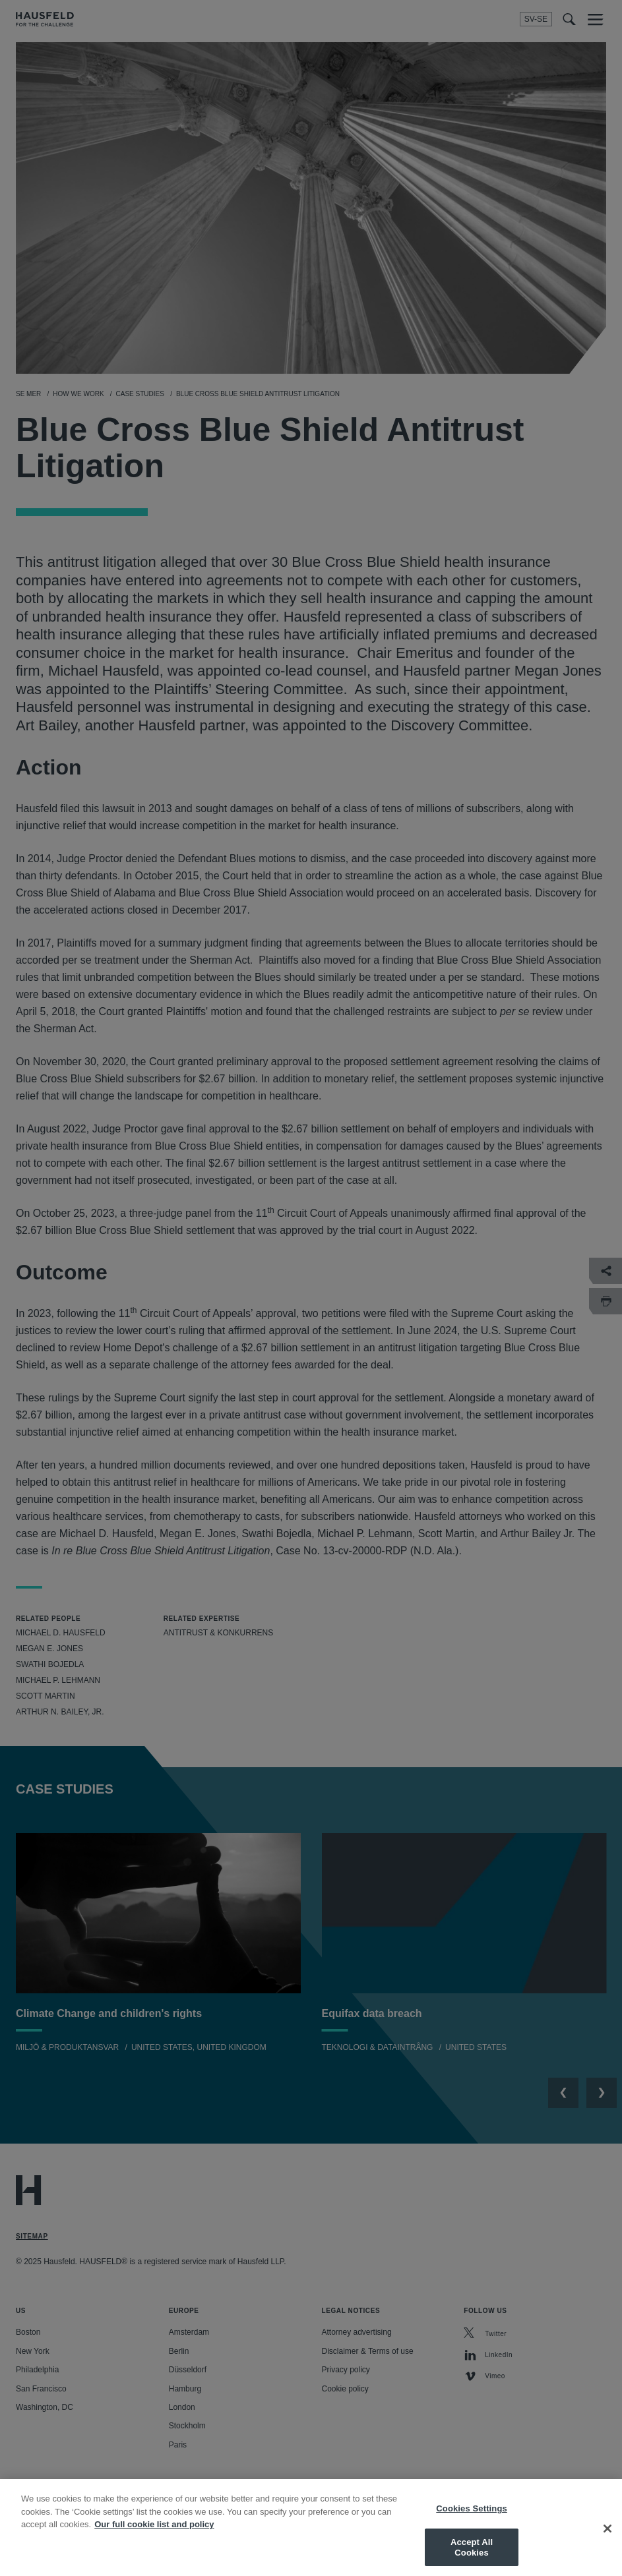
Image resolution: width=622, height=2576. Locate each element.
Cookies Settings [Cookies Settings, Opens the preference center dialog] (471, 2517)
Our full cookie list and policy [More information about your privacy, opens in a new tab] (154, 2533)
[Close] (607, 2537)
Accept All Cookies (472, 2556)
